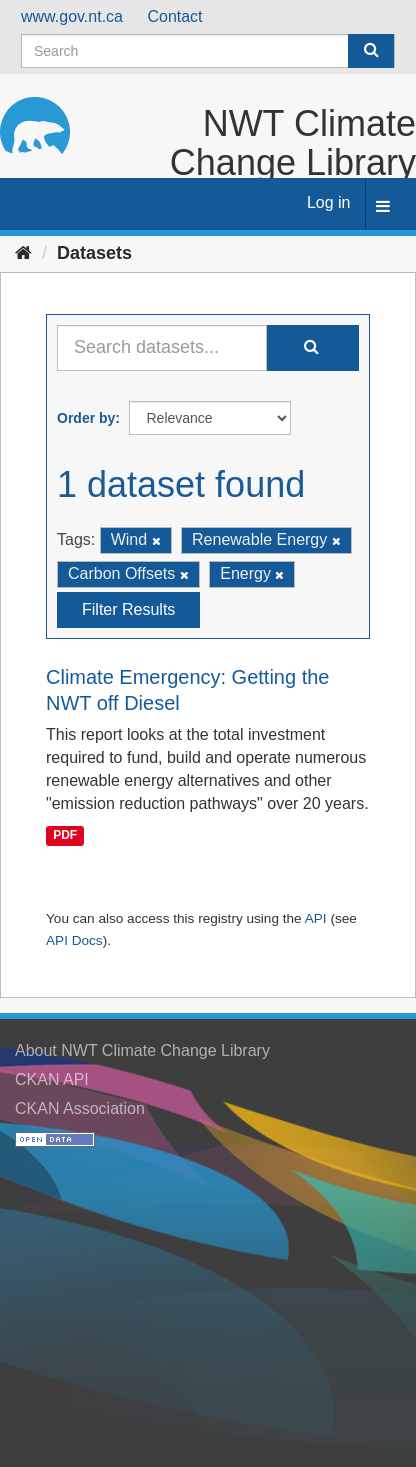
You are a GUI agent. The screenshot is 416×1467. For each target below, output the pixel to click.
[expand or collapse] (383, 207)
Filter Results (128, 609)
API (316, 918)
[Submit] (371, 51)
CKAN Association (80, 1108)
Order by (86, 418)
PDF (65, 836)
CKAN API (52, 1079)
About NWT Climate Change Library (142, 1050)
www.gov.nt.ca (72, 16)
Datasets (94, 253)
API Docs (74, 940)
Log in (329, 202)
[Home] (23, 253)
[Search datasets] (208, 51)
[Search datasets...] (162, 348)
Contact (174, 16)
